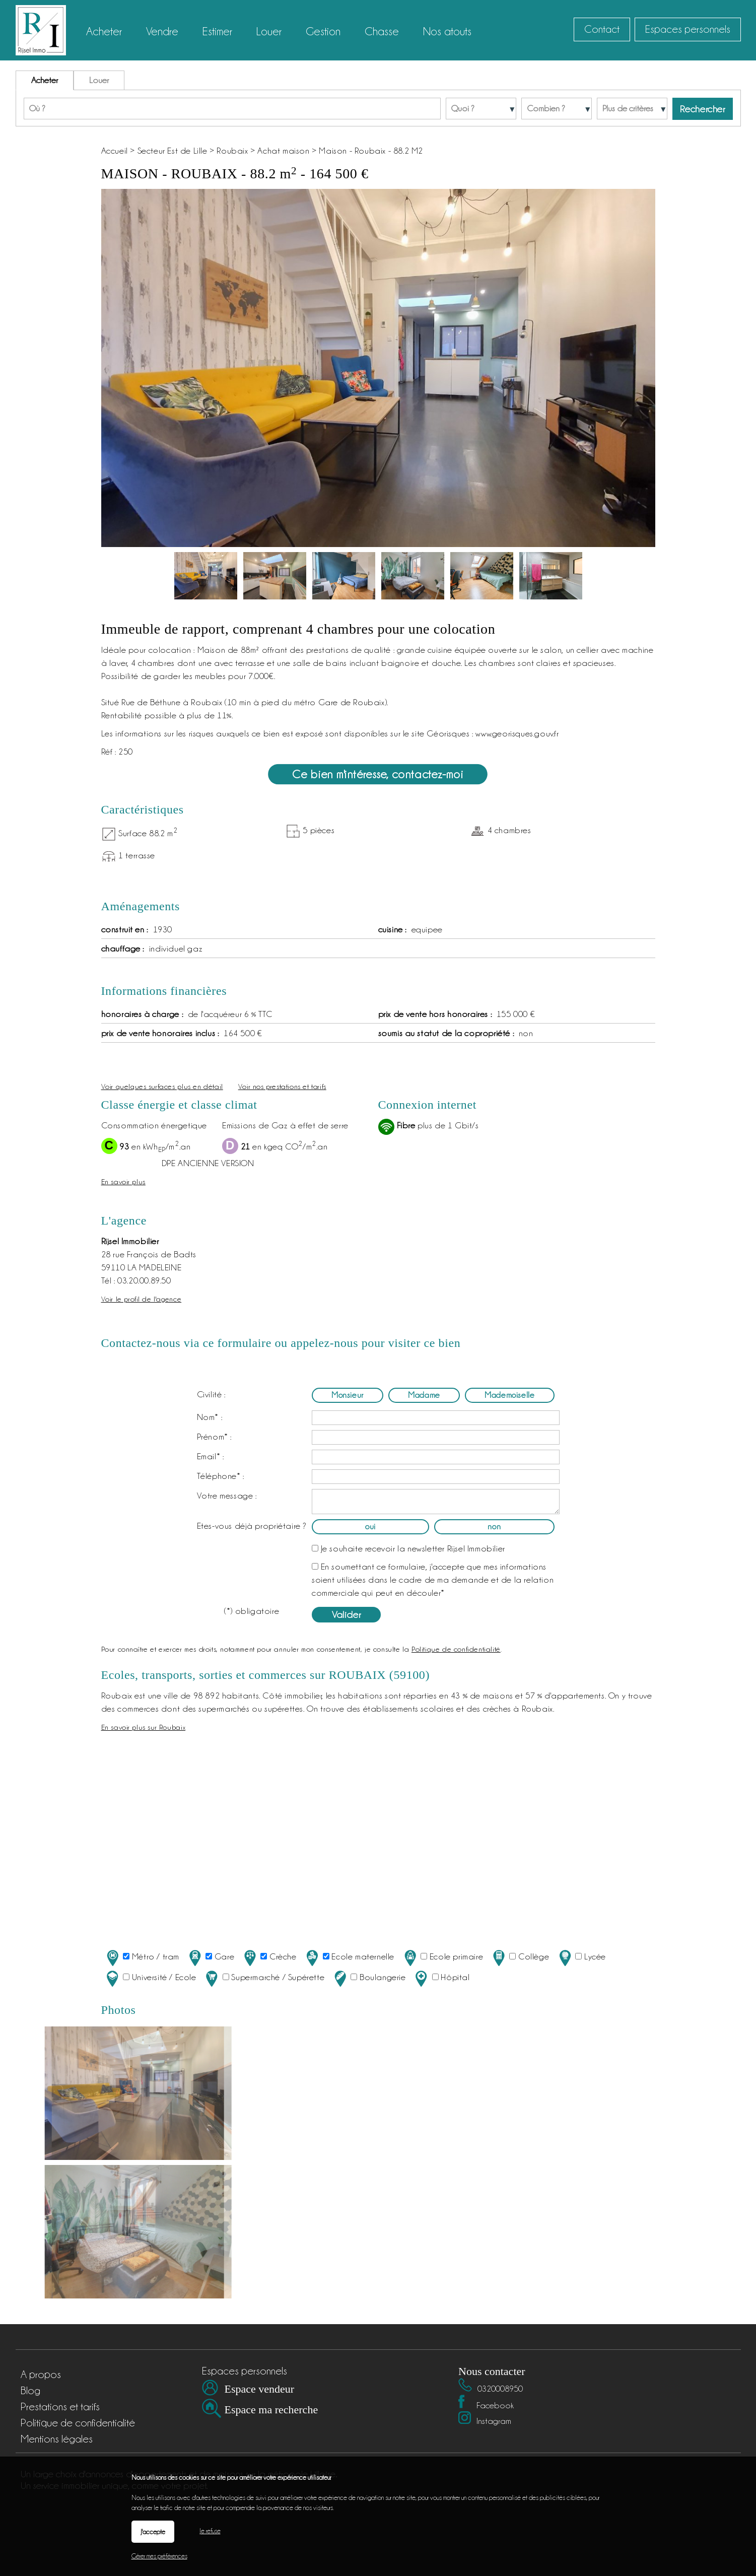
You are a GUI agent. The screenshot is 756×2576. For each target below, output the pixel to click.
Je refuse (210, 2530)
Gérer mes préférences (159, 2555)
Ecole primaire (443, 1957)
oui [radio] (370, 1526)
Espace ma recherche (271, 2409)
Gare (211, 1957)
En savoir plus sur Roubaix (143, 1727)
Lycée (581, 1957)
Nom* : (210, 1416)
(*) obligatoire (251, 1610)
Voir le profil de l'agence (141, 1299)
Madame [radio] (424, 1395)
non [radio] (494, 1526)
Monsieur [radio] (347, 1395)
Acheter (44, 80)
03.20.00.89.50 (144, 1280)
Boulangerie (369, 1978)
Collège (520, 1957)
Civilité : (211, 1394)
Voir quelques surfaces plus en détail (162, 1086)
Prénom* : (214, 1436)
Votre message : (227, 1495)
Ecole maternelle (349, 1957)
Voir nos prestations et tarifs (282, 1086)
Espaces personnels (687, 29)
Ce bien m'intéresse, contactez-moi (377, 774)
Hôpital (441, 1978)
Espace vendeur (260, 2389)
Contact (602, 29)
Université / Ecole (150, 1978)
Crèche (269, 1957)
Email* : (210, 1456)
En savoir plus (123, 1181)
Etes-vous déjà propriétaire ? (252, 1525)
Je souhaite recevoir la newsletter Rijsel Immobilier (413, 1548)
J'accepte (153, 2531)
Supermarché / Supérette (263, 1978)
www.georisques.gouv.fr (517, 733)
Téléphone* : (220, 1475)
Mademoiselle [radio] (509, 1395)
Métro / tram (141, 1957)
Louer (99, 80)
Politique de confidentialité (456, 1649)
